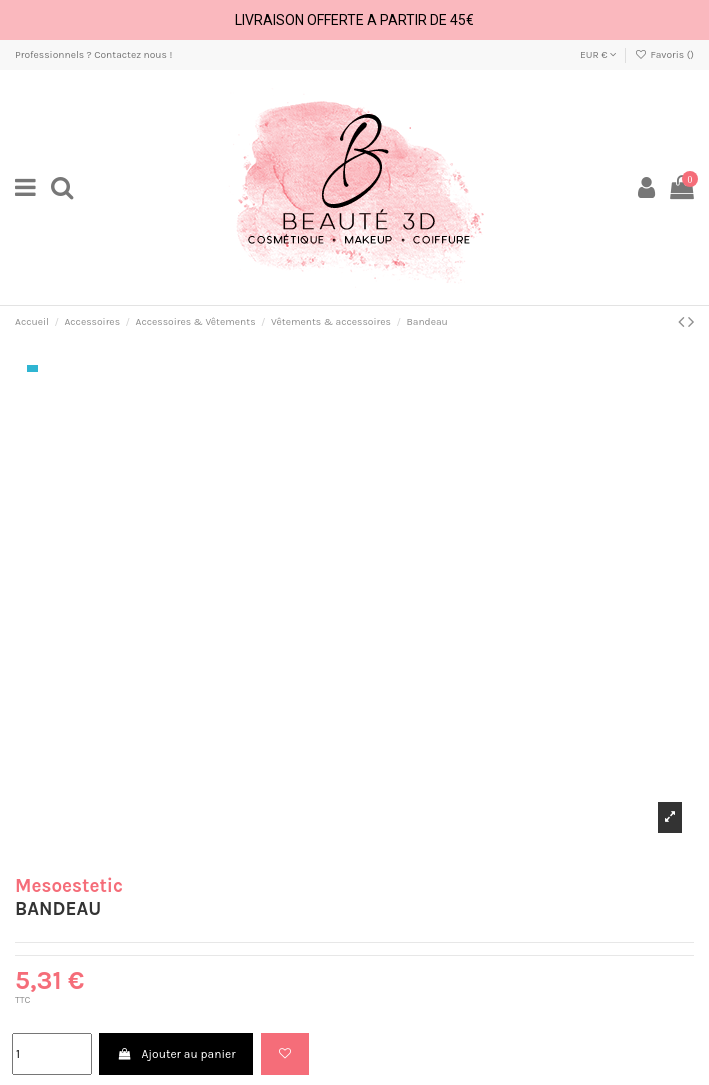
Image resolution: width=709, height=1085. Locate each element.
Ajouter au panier (176, 1054)
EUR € (598, 55)
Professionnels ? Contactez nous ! (93, 55)
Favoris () (664, 55)
